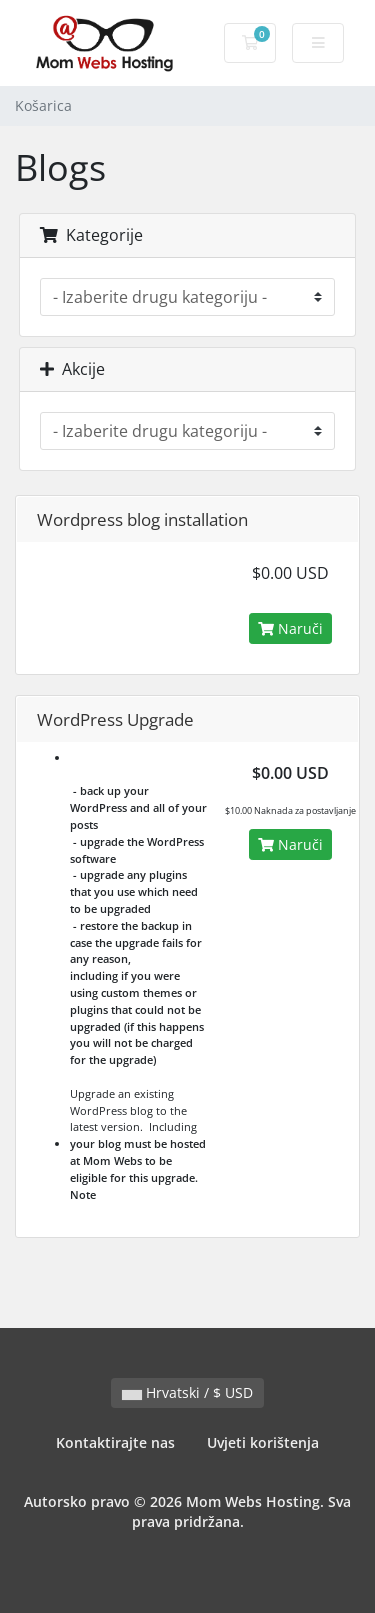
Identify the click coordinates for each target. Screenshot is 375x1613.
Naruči (290, 628)
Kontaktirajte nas (115, 1442)
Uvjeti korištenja (263, 1442)
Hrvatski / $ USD (187, 1392)
